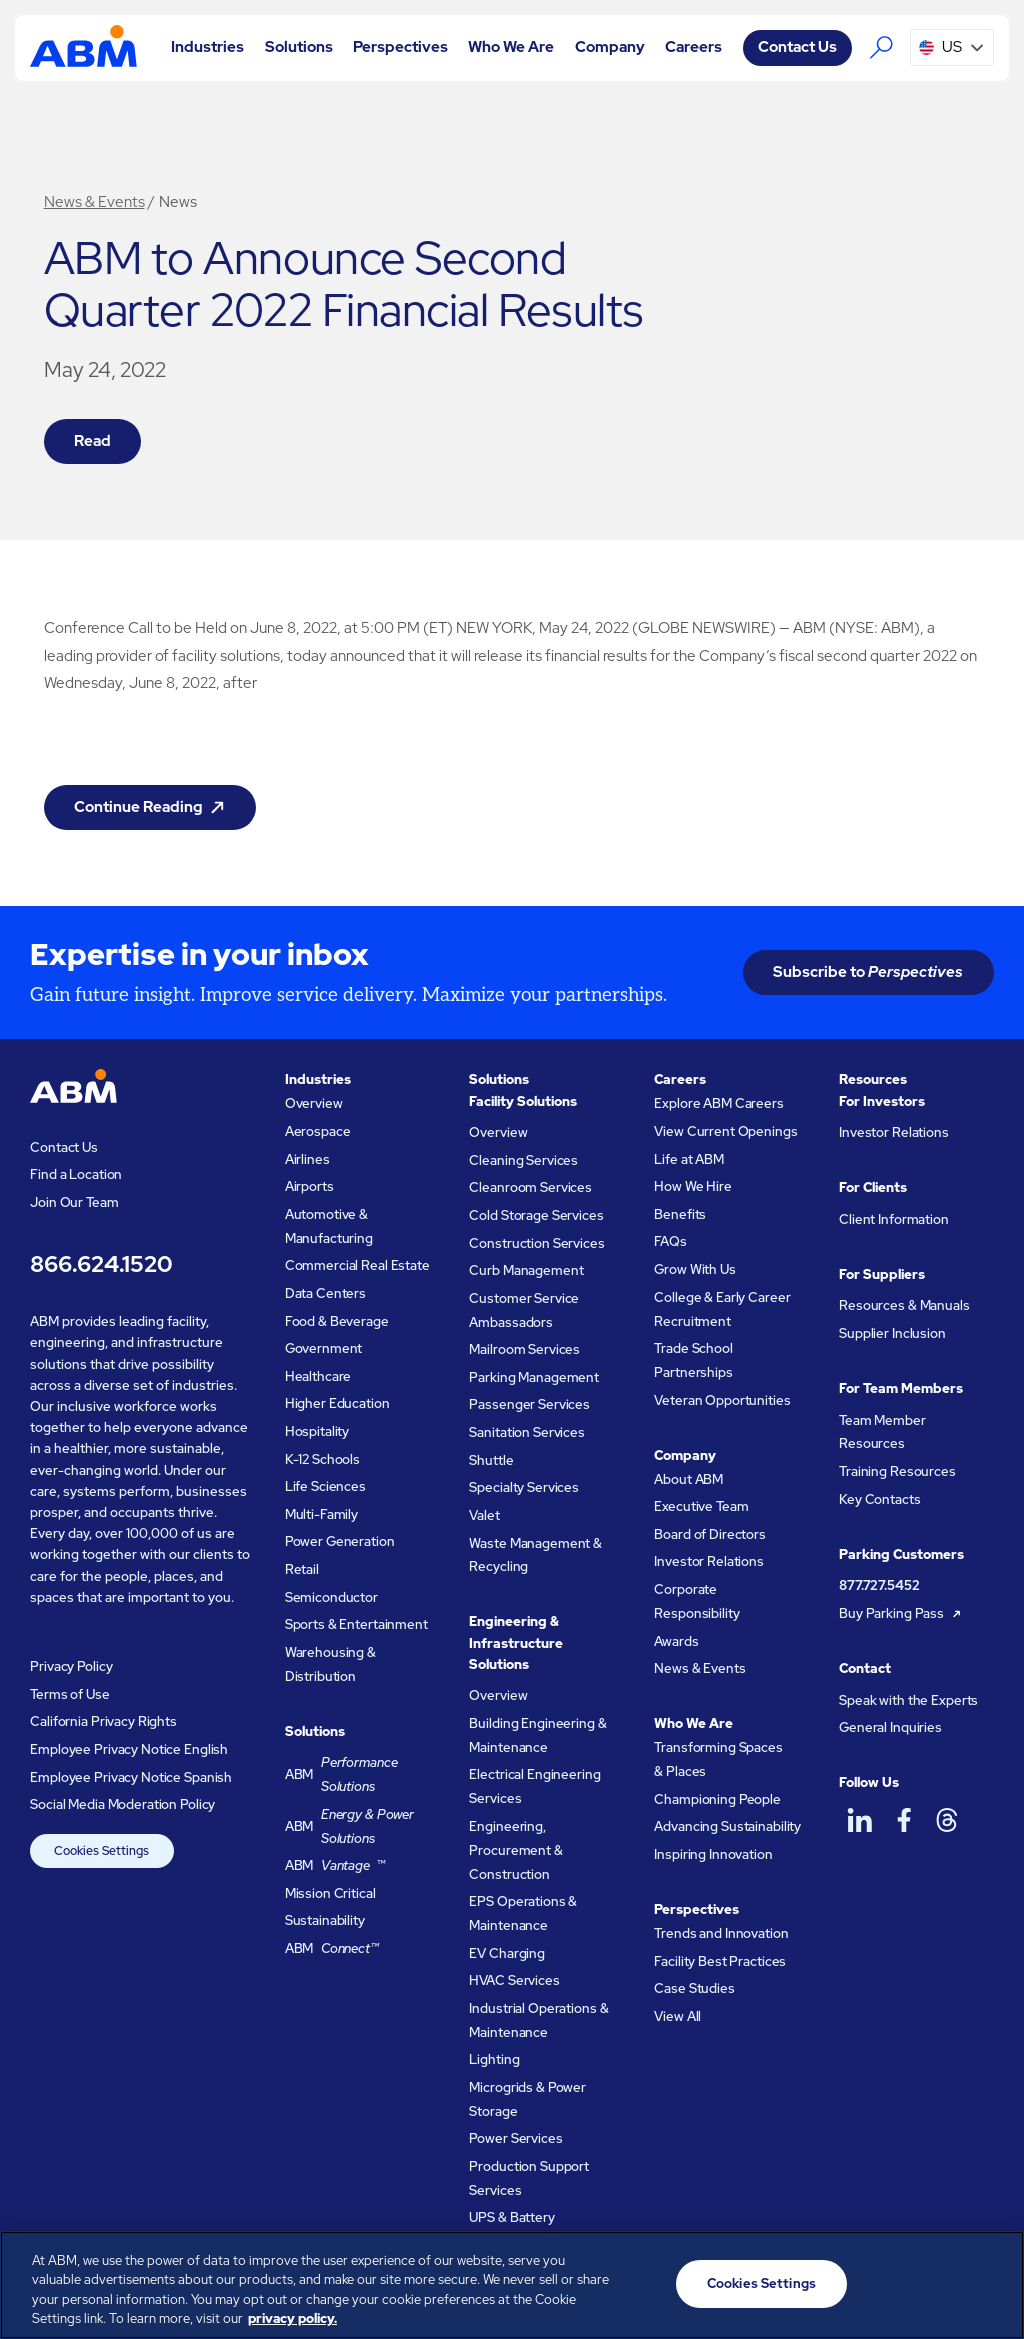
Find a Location (76, 1174)
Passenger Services (529, 1404)
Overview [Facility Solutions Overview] (498, 1132)
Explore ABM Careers (718, 1103)
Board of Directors (710, 1534)
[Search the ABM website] (881, 48)
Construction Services (536, 1243)
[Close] (992, 2282)
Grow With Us (694, 1269)
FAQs (670, 1241)
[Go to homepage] (83, 47)
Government (324, 1348)
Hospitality (317, 1431)
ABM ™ (336, 1866)
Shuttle (491, 1460)
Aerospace (318, 1131)
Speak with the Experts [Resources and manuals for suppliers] (908, 1700)
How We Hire (693, 1186)
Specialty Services (524, 1487)
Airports (309, 1186)
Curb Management (526, 1270)
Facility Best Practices (720, 1961)
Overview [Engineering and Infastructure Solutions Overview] (498, 1695)
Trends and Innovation (721, 1933)
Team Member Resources (882, 1432)
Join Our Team (74, 1202)
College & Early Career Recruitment (722, 1309)
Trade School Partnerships (693, 1360)
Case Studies (694, 1988)
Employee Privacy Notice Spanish (131, 1777)
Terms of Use (69, 1694)
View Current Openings (725, 1131)
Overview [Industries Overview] (314, 1103)
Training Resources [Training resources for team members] (897, 1471)
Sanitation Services (526, 1432)
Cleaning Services (523, 1160)
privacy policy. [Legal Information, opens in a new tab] (292, 2318)
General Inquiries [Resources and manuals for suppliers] (890, 1727)
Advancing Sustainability (727, 1826)
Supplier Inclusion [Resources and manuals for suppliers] (892, 1333)
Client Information (894, 1219)
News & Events (94, 202)
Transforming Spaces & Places (718, 1759)
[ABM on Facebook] (903, 1820)
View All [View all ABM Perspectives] (677, 2016)
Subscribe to (868, 972)
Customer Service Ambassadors (524, 1310)
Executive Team (701, 1506)
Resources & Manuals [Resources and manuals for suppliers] (904, 1305)
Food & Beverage (337, 1321)
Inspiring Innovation (713, 1854)
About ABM (688, 1479)
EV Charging (507, 1953)
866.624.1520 (101, 1264)
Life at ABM (689, 1159)
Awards (676, 1641)
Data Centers (325, 1293)
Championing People (717, 1799)
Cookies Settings (101, 1851)
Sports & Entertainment (356, 1624)
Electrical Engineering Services (534, 1786)
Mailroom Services (524, 1349)
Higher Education (337, 1403)
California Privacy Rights (103, 1721)
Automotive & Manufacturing (329, 1226)
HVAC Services (514, 1980)
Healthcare (318, 1376)
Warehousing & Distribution (330, 1664)
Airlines (307, 1159)
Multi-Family (321, 1514)
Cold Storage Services (536, 1215)
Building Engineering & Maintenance (537, 1735)
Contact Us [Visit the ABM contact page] (797, 47)
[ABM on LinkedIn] (859, 1820)
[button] (207, 47)
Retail (302, 1569)
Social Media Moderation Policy (122, 1804)
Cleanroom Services (530, 1187)
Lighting (494, 2059)
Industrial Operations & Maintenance (538, 2020)
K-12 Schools (322, 1459)
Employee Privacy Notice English (129, 1749)
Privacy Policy (71, 1666)
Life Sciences (325, 1486)
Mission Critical (330, 1893)
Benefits (680, 1214)
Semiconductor (331, 1597)
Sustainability (325, 1920)
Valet (484, 1515)
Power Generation (340, 1541)
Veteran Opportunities (722, 1400)
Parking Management (534, 1377)
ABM (360, 1775)
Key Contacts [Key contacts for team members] (879, 1499)
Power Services (515, 2138)
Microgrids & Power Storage (527, 2099)
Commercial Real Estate (357, 1265)
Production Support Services (529, 2178)
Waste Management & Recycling (535, 1555)
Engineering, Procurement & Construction (515, 1850)
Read (92, 441)
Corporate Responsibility (696, 1601)
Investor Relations (709, 1561)
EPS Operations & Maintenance (523, 1913)
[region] (512, 2285)
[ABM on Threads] (946, 1820)
